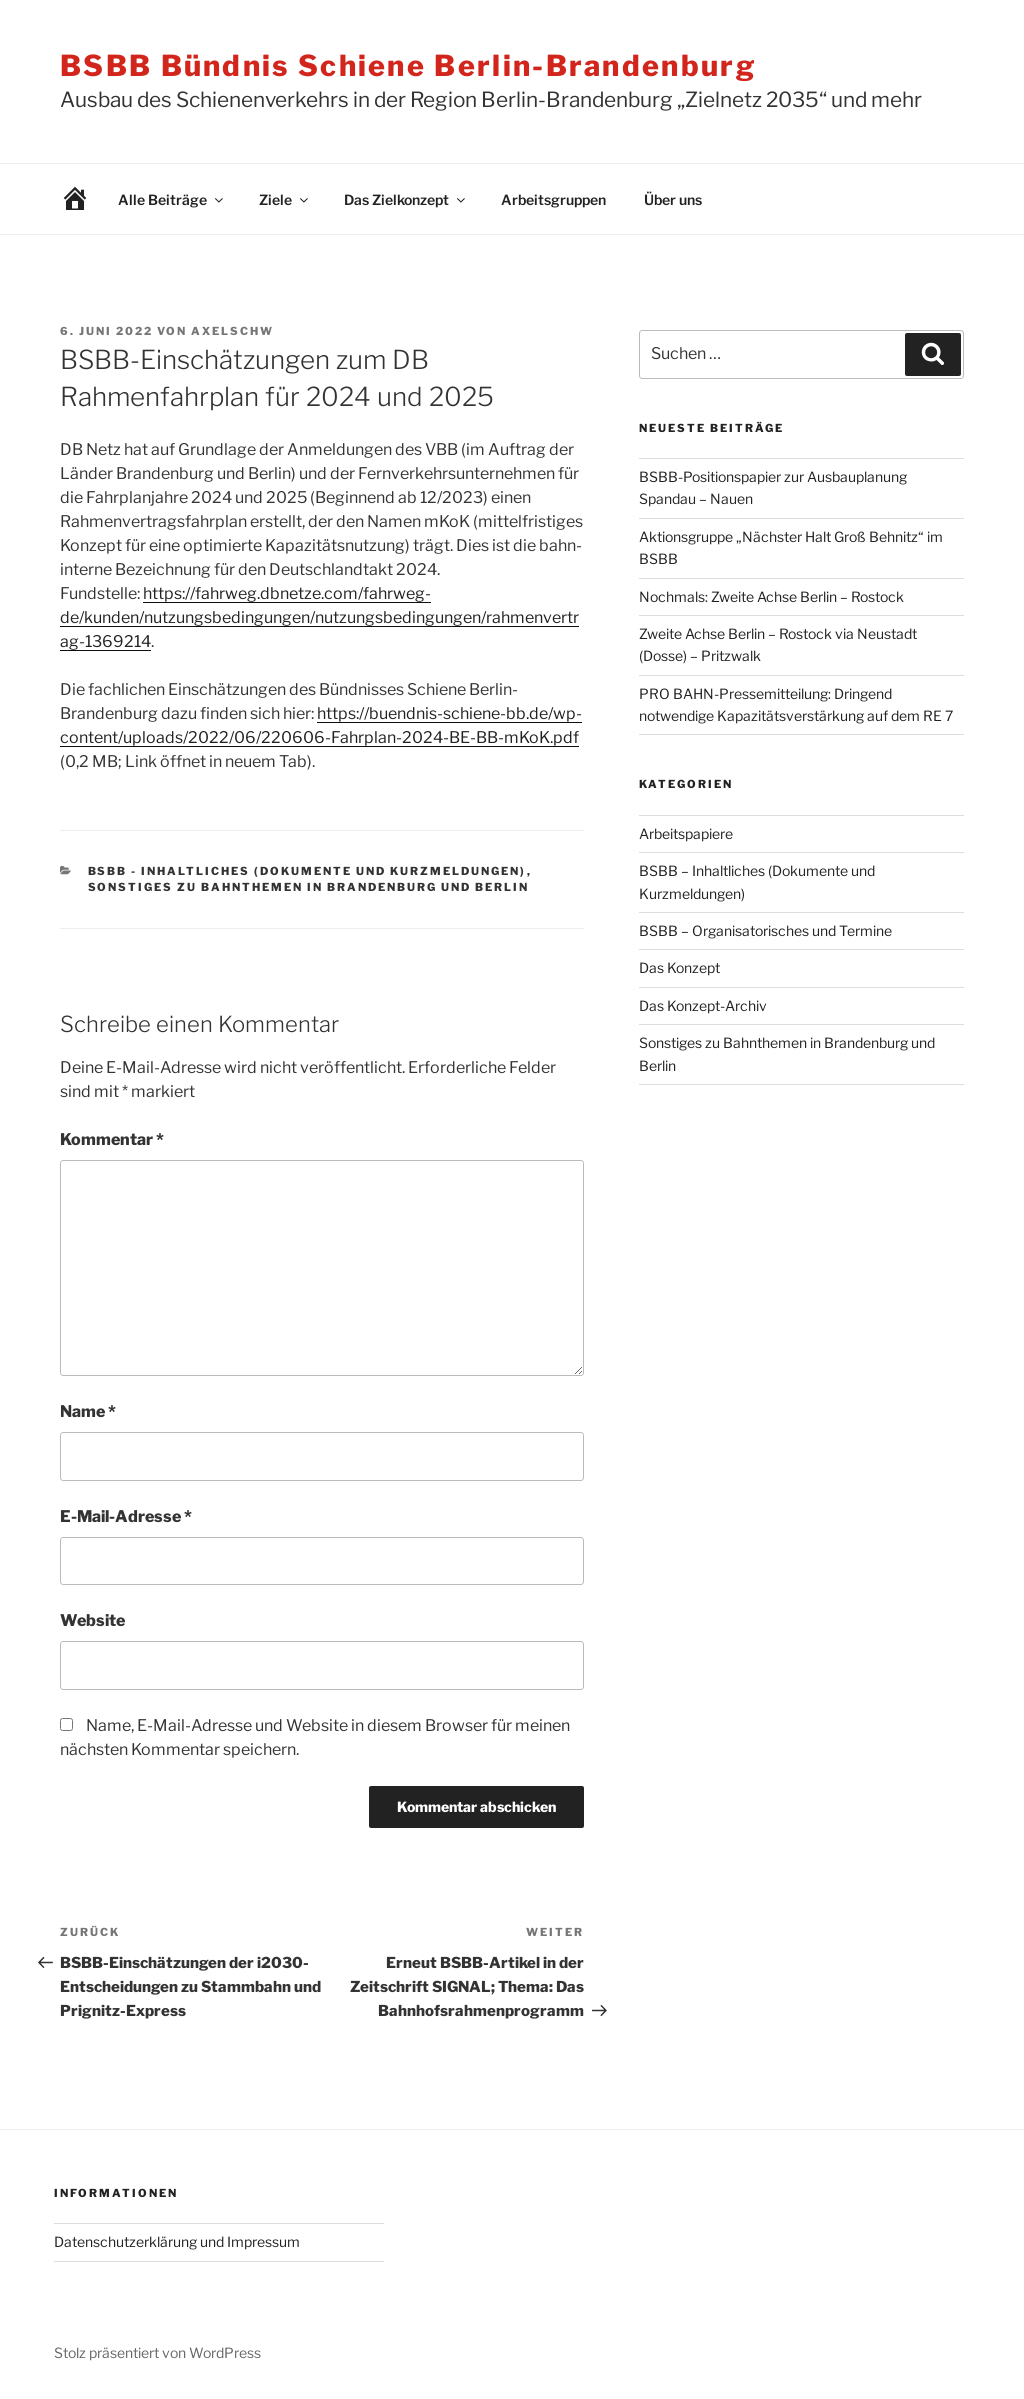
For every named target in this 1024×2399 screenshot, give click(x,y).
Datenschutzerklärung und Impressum (177, 2241)
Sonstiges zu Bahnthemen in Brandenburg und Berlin (309, 887)
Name (88, 1411)
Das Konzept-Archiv (703, 1005)
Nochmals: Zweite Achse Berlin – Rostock (771, 596)
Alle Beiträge (172, 199)
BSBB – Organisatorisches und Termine (765, 930)
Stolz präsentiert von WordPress (157, 2352)
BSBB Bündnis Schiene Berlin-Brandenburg (408, 65)
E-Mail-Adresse (126, 1516)
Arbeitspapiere (686, 833)
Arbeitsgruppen (553, 199)
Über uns (673, 199)
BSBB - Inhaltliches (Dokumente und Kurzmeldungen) (307, 871)
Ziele (285, 199)
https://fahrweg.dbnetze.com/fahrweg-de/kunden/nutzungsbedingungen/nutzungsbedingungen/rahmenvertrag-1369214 (319, 617)
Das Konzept (679, 967)
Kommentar (112, 1139)
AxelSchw (232, 331)
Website (92, 1620)
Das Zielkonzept (406, 199)
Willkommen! (59, 199)
